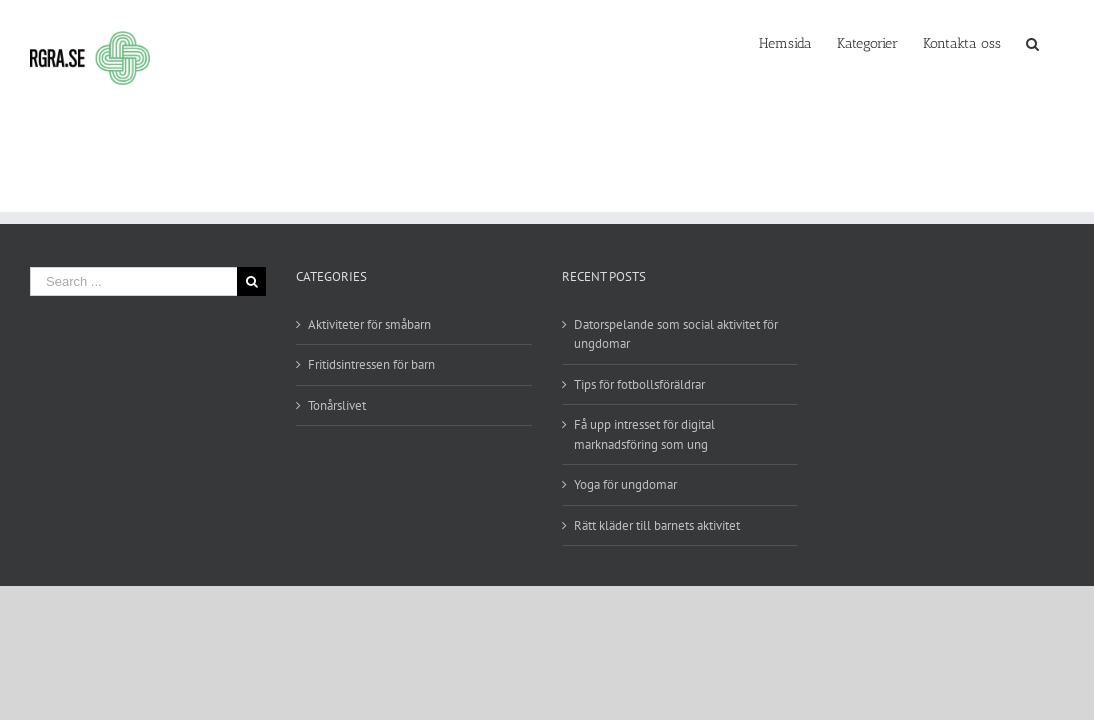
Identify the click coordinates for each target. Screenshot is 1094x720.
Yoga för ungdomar (625, 484)
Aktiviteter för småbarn (369, 324)
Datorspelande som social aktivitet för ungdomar (676, 334)
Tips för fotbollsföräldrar (639, 384)
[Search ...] (133, 281)
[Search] (1057, 42)
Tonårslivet (337, 405)
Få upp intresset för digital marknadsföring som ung (644, 434)
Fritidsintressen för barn (371, 364)
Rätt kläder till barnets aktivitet (657, 525)
